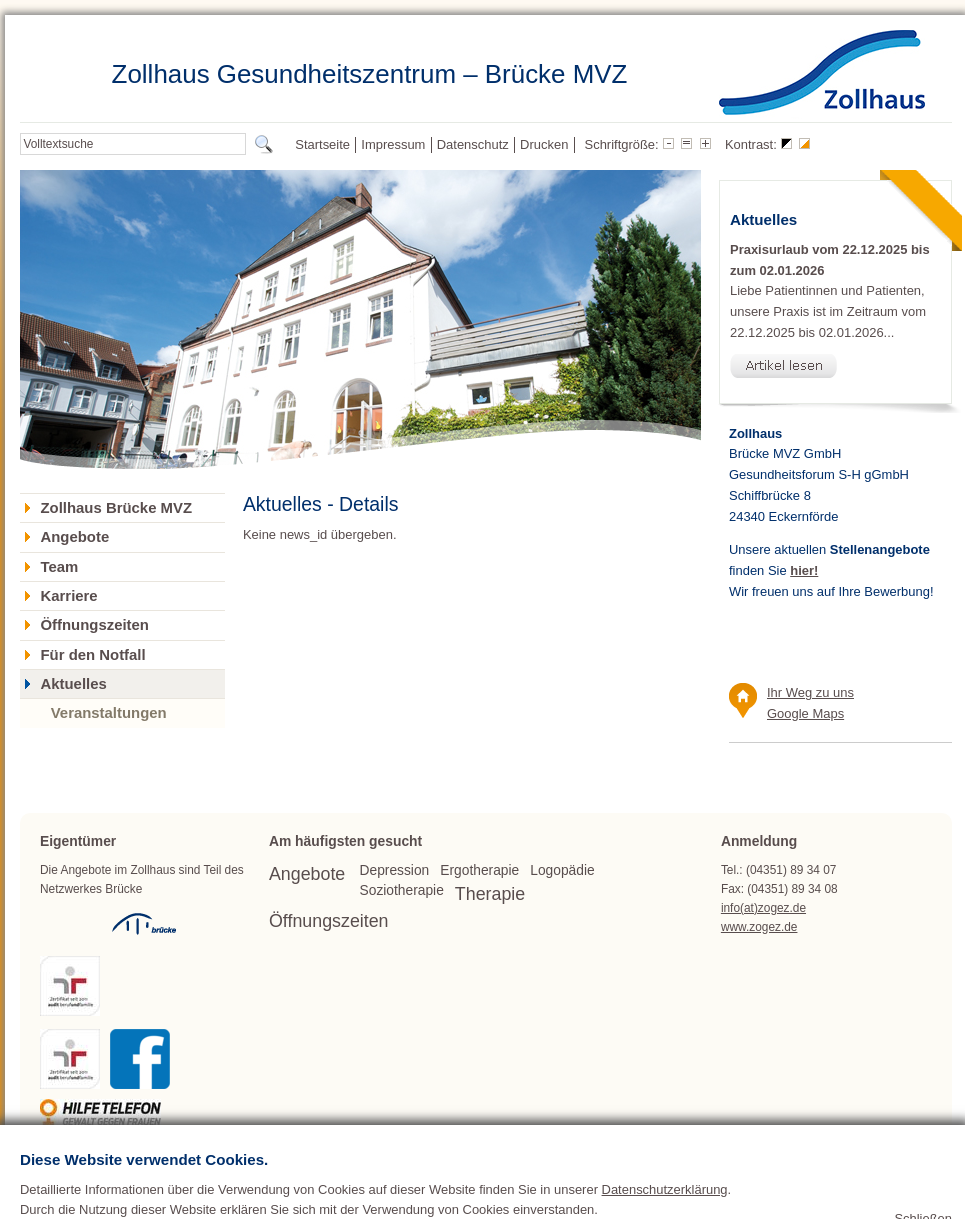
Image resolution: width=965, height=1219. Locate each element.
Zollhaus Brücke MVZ (116, 508)
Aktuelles (73, 684)
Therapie (490, 894)
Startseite (322, 144)
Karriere (68, 596)
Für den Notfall (92, 655)
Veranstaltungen (109, 712)
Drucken (544, 144)
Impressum (393, 144)
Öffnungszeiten (94, 625)
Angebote (74, 537)
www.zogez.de (759, 927)
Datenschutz (473, 144)
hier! (804, 570)
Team (59, 567)
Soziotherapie (402, 890)
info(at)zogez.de (763, 908)
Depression (395, 870)
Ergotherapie (479, 870)
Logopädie (562, 870)
